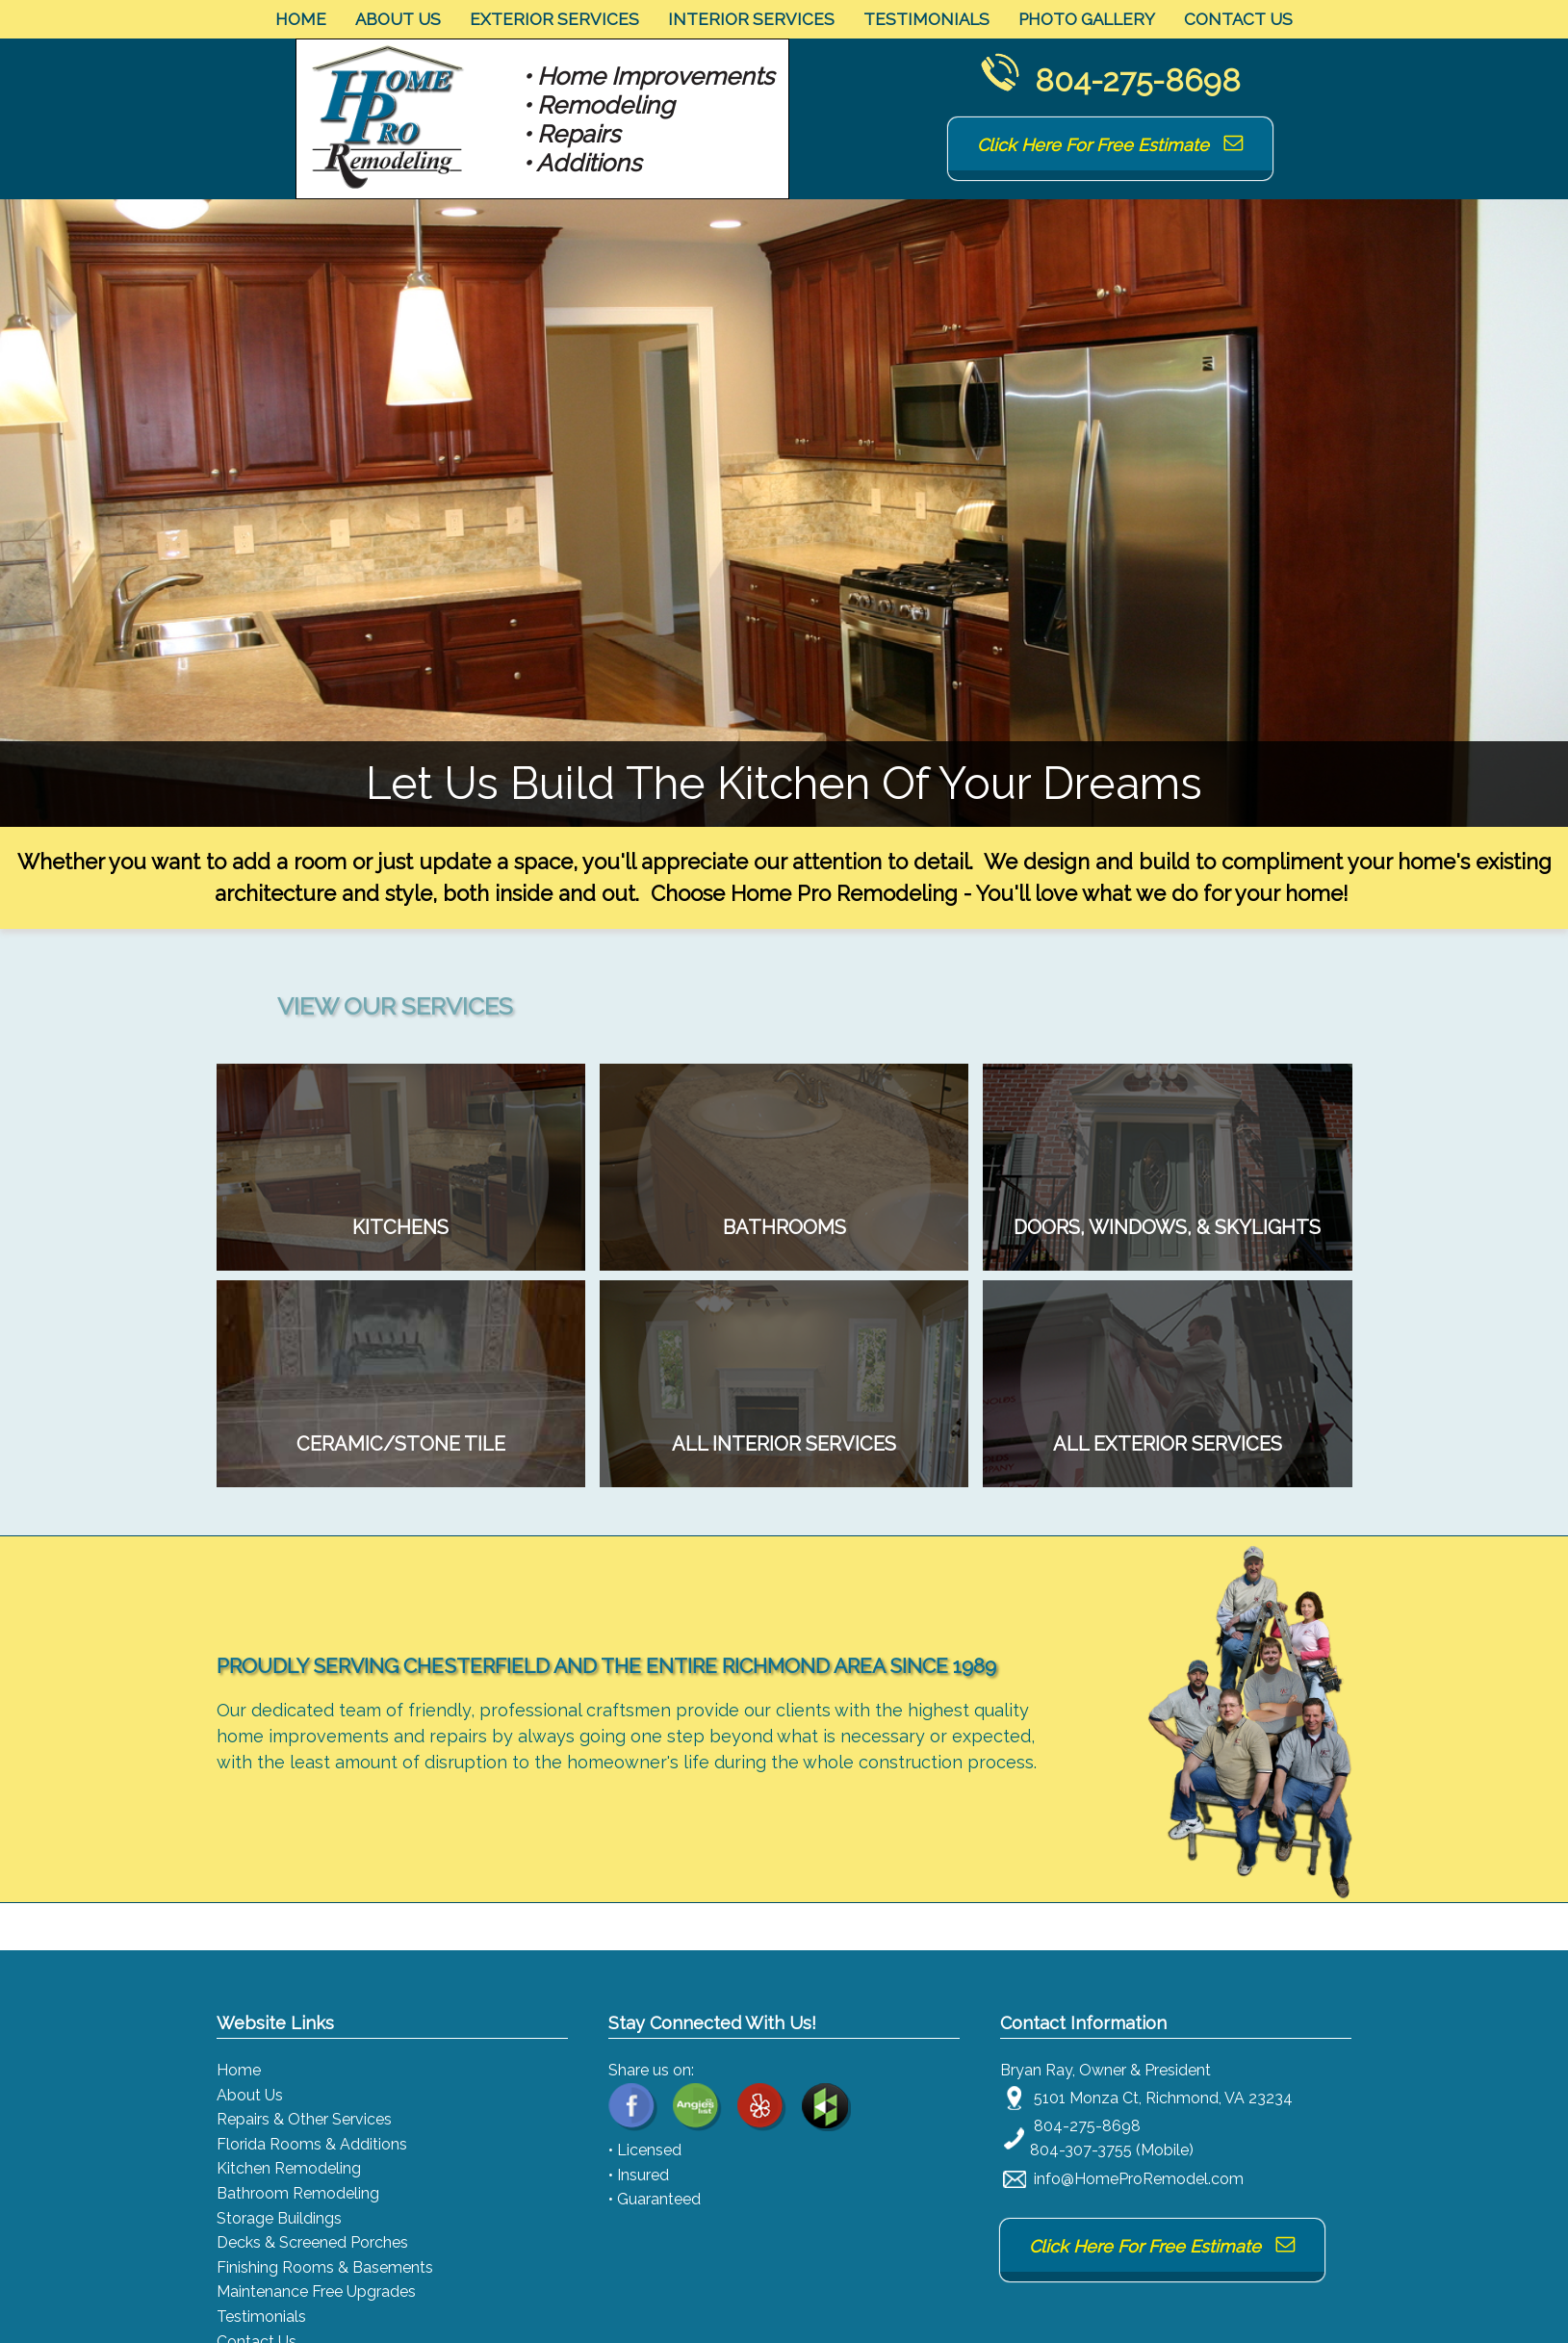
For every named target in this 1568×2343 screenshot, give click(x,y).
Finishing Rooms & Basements (325, 2267)
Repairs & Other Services (304, 2119)
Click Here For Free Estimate (1110, 145)
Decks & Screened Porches (312, 2242)
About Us (398, 19)
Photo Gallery (1086, 19)
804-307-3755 (1081, 2150)
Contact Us (1238, 19)
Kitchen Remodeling (289, 2168)
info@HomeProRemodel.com (1139, 2179)
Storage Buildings (279, 2218)
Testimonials (926, 19)
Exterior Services (554, 19)
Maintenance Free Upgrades (316, 2291)
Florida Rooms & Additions (312, 2144)
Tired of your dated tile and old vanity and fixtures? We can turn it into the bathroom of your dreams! (784, 1227)
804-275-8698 (1138, 80)
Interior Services (751, 19)
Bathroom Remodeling (298, 2193)
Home (300, 19)
